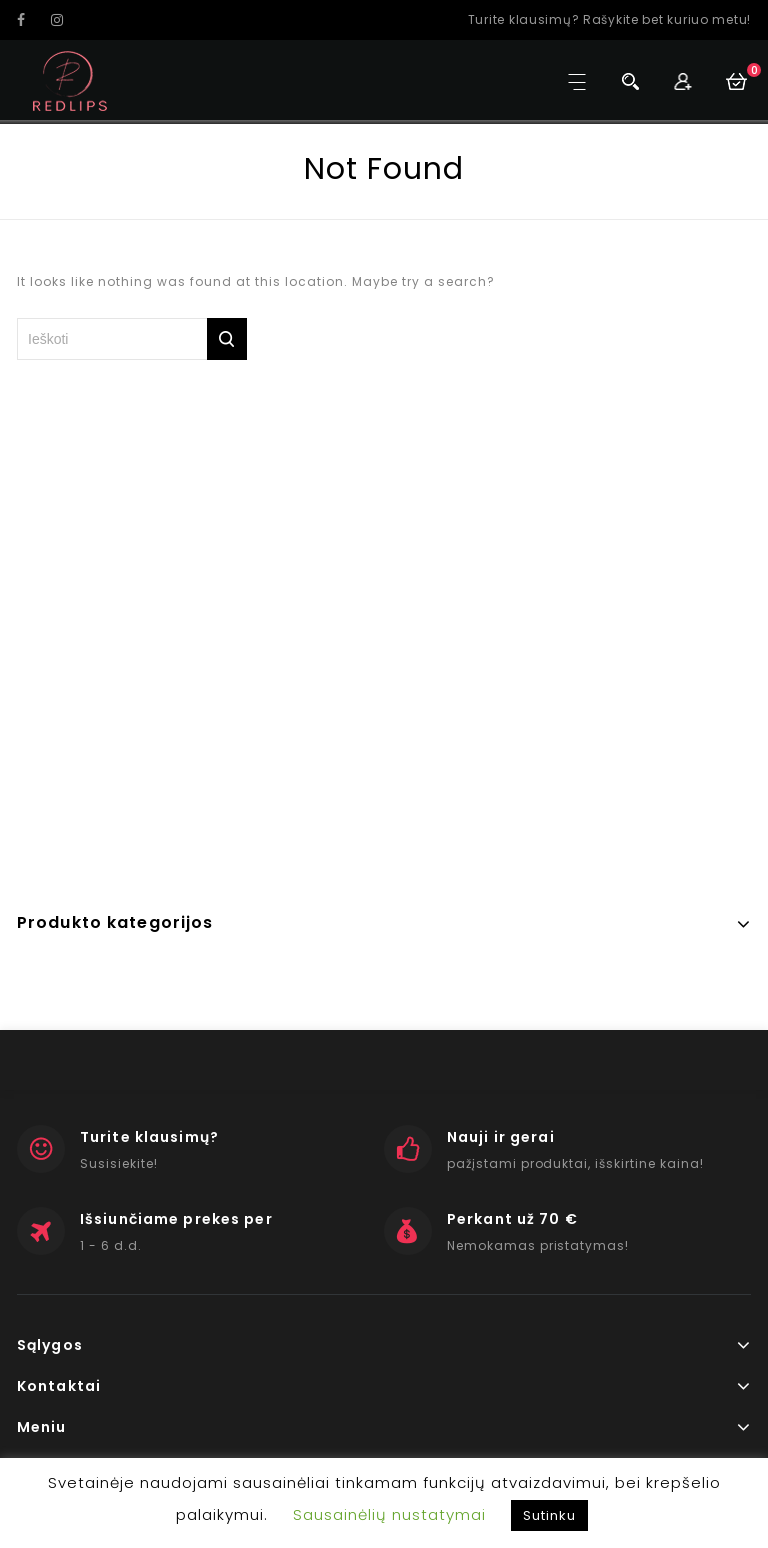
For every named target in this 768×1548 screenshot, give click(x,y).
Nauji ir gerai (501, 1137)
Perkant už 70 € (512, 1219)
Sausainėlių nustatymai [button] (389, 1514)
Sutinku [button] (549, 1515)
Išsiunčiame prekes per (176, 1219)
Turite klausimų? (149, 1137)
